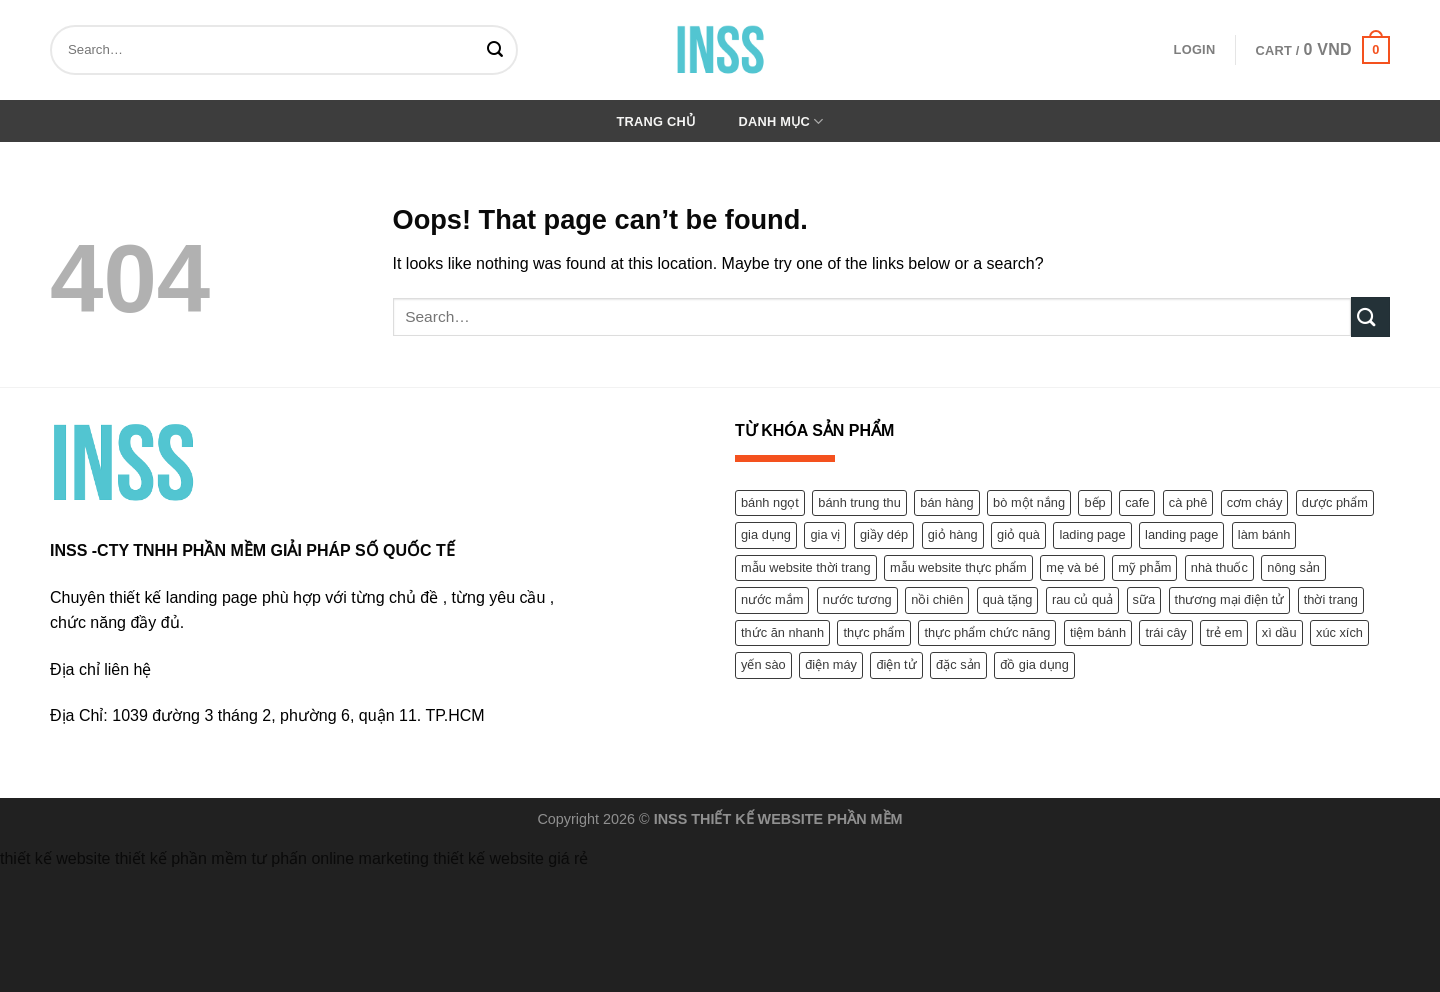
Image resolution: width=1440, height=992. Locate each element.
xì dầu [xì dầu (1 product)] (1279, 632)
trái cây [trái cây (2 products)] (1165, 632)
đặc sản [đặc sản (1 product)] (958, 664)
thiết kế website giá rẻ (510, 858)
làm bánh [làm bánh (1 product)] (1264, 534)
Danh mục (781, 121)
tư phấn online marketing (339, 858)
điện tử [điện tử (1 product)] (896, 664)
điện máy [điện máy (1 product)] (831, 664)
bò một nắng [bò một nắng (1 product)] (1029, 502)
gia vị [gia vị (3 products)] (825, 534)
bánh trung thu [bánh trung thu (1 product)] (859, 502)
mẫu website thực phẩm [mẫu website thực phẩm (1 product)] (958, 567)
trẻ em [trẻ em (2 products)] (1224, 632)
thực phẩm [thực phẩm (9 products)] (874, 632)
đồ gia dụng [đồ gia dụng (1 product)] (1034, 664)
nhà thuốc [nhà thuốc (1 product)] (1219, 567)
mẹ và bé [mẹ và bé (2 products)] (1072, 567)
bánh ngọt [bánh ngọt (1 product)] (770, 502)
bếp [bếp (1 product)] (1094, 502)
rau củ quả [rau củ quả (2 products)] (1082, 599)
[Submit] (499, 50)
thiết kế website (55, 858)
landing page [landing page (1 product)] (1181, 534)
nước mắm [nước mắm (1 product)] (772, 599)
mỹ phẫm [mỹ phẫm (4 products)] (1144, 567)
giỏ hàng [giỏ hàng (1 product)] (953, 534)
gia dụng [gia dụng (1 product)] (766, 534)
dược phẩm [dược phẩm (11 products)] (1335, 502)
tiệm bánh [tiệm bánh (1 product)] (1098, 632)
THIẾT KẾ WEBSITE (757, 819)
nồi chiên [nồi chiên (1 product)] (937, 599)
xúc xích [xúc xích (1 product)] (1339, 632)
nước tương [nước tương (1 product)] (857, 599)
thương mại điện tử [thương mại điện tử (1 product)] (1230, 599)
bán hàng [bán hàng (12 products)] (946, 502)
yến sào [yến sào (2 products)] (763, 664)
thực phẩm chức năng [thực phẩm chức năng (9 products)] (987, 632)
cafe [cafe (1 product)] (1137, 502)
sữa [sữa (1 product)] (1144, 599)
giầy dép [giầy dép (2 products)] (884, 534)
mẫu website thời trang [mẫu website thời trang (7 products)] (806, 567)
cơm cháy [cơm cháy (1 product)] (1255, 502)
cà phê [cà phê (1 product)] (1188, 502)
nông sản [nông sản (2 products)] (1293, 567)
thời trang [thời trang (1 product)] (1331, 599)
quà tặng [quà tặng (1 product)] (1008, 599)
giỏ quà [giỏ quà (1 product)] (1018, 534)
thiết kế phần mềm (181, 858)
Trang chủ (656, 121)
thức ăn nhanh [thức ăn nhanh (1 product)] (782, 632)
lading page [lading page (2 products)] (1092, 534)
